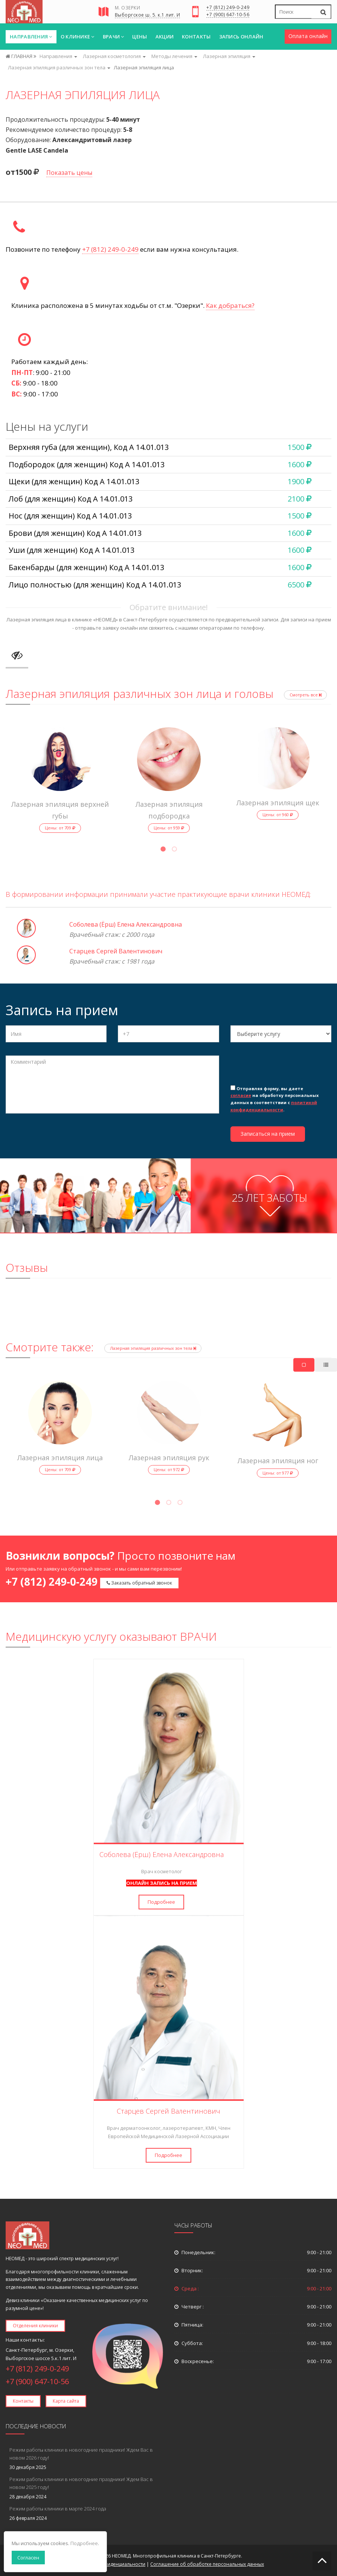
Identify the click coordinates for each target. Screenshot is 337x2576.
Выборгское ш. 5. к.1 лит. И (147, 15)
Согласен (28, 2557)
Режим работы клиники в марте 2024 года (57, 2508)
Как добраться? (230, 305)
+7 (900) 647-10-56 (227, 15)
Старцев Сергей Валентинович (115, 951)
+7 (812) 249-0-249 (227, 8)
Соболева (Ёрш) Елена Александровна (125, 924)
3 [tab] (180, 1503)
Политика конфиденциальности (109, 2564)
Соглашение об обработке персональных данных (207, 2564)
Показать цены (69, 172)
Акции (165, 36)
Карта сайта (66, 2401)
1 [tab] (163, 850)
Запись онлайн (241, 36)
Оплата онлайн (308, 36)
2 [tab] (174, 850)
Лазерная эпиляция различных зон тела (153, 1348)
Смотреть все (305, 695)
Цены (139, 36)
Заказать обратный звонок (139, 1583)
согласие (240, 1095)
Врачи (113, 36)
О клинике (78, 36)
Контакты (196, 36)
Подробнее (161, 1901)
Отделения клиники (35, 2325)
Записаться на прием (268, 1133)
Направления (31, 36)
